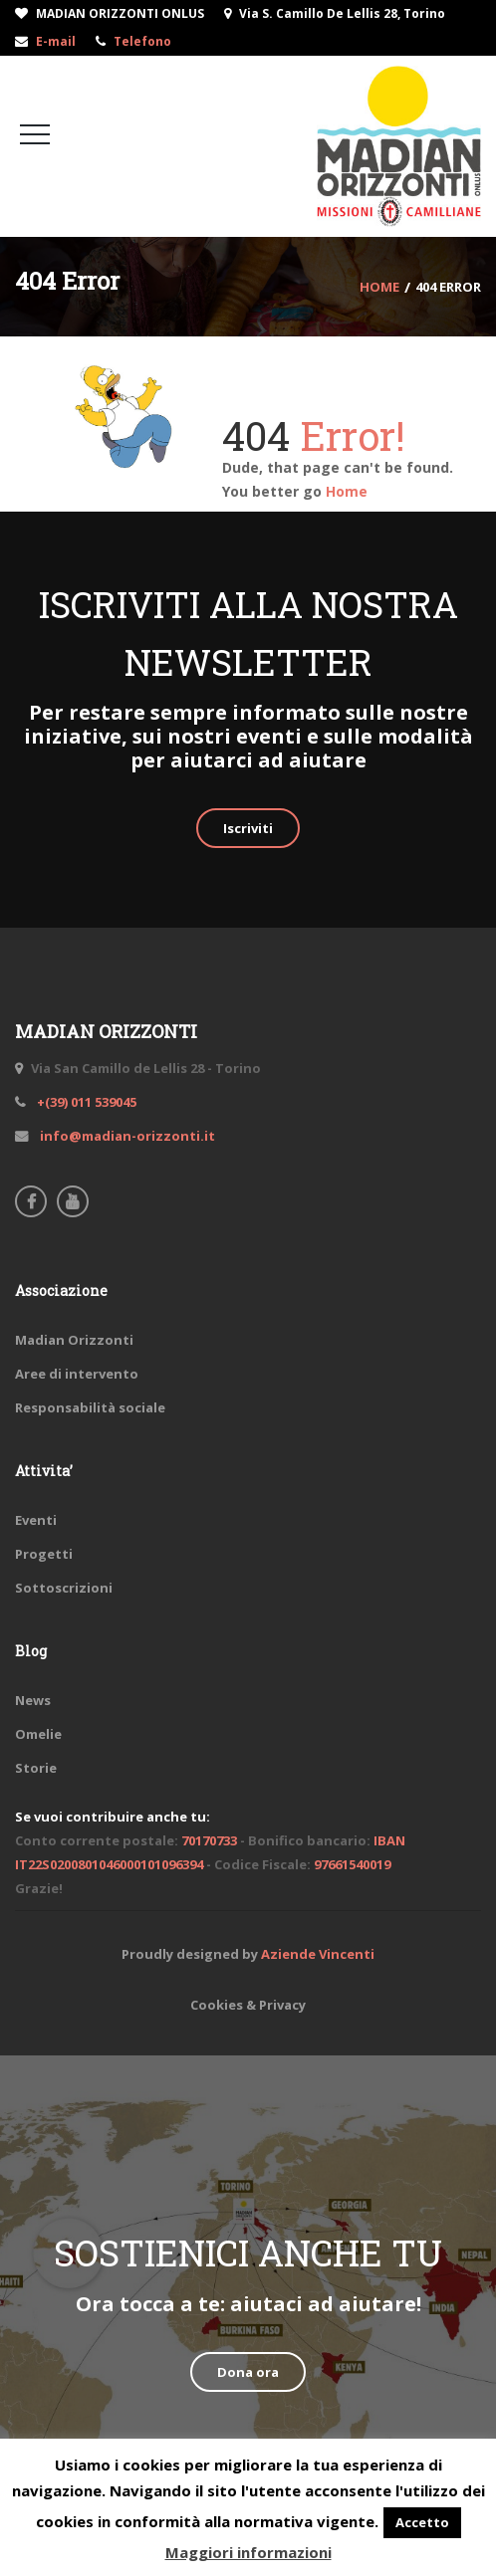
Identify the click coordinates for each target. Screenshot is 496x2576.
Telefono (142, 41)
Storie (36, 1768)
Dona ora (248, 2372)
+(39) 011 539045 (85, 1102)
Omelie (38, 1734)
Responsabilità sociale (90, 1407)
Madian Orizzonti (74, 1340)
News (33, 1700)
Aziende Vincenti (317, 1954)
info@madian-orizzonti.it (126, 1136)
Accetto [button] (422, 2522)
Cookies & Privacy (248, 2005)
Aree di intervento (76, 1374)
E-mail (56, 41)
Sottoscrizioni (64, 1588)
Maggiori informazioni (248, 2552)
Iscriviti (248, 828)
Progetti (44, 1554)
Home (347, 491)
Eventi (36, 1520)
